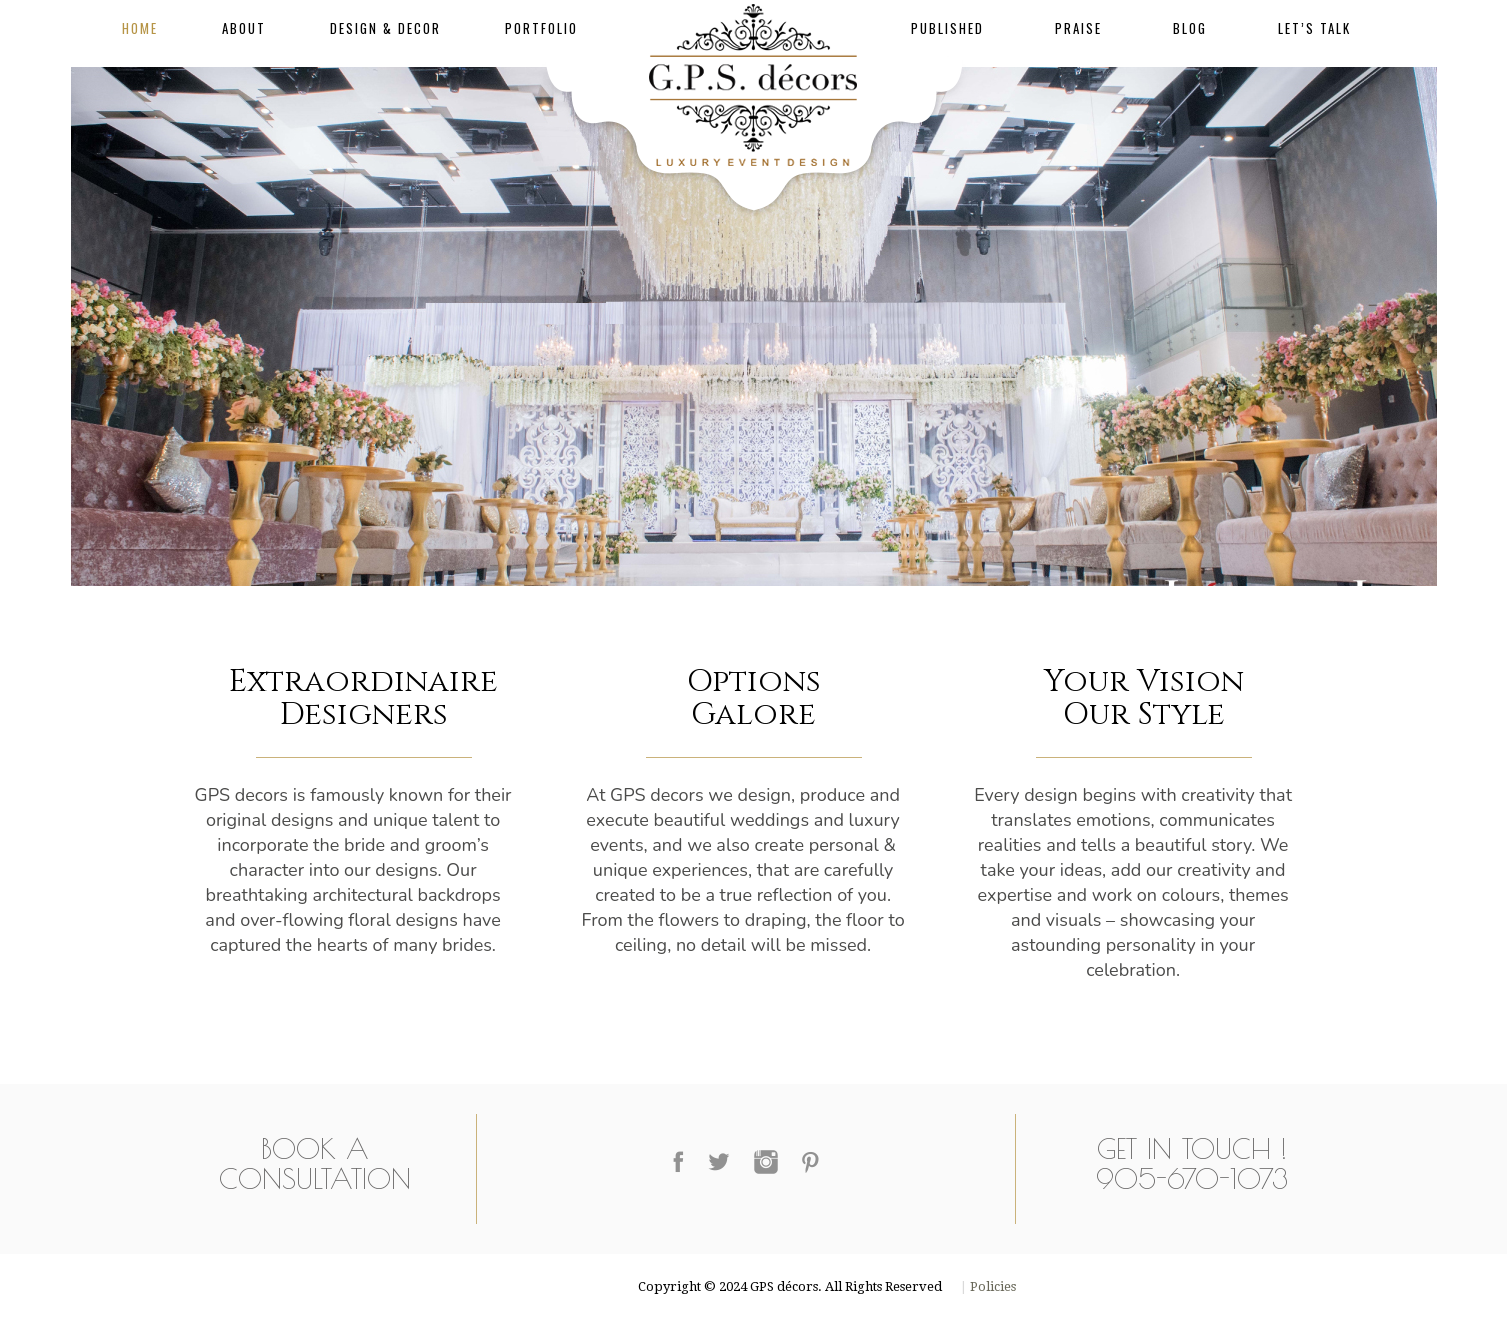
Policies (991, 1286)
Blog (1190, 28)
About (244, 28)
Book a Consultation (315, 1163)
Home (140, 28)
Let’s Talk (1314, 28)
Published (947, 28)
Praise (1078, 28)
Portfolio (541, 28)
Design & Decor (385, 28)
